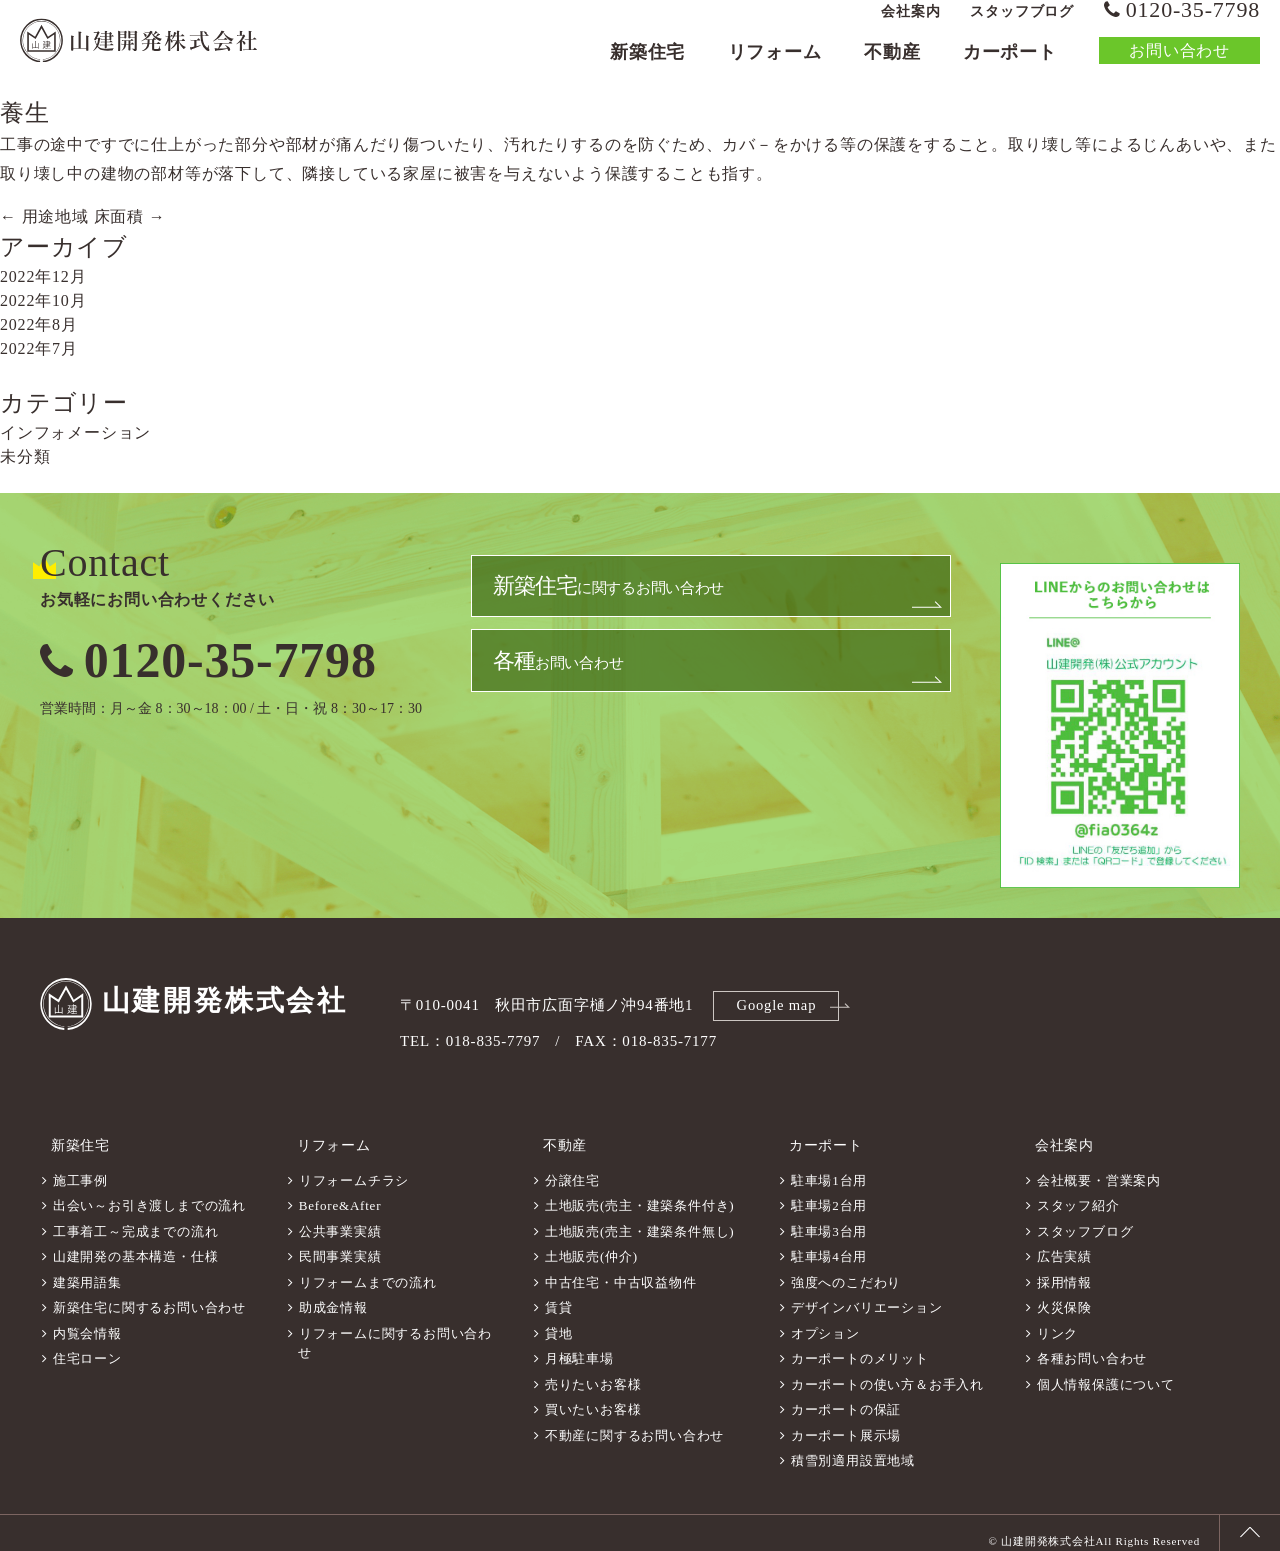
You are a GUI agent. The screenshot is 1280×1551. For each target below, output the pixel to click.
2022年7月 (39, 348)
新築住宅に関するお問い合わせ (149, 1294)
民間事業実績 (340, 1243)
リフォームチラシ (354, 1167)
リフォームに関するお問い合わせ (395, 1330)
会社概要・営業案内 (1099, 1167)
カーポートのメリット (860, 1345)
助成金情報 (333, 1294)
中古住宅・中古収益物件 (621, 1269)
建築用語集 (87, 1269)
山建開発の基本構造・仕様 (136, 1243)
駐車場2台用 (829, 1192)
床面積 (130, 216)
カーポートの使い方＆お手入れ (887, 1371)
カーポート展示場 (846, 1422)
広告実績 (1064, 1243)
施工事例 (80, 1167)
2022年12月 (43, 276)
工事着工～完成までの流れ (136, 1218)
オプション (825, 1320)
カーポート (1010, 66)
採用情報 (1064, 1269)
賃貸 (559, 1294)
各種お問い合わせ (1092, 1345)
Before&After (340, 1192)
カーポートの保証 (846, 1396)
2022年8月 (39, 324)
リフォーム (775, 66)
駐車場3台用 (829, 1218)
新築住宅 (647, 66)
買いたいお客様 (593, 1396)
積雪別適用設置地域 (853, 1447)
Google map (779, 1003)
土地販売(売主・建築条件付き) (640, 1192)
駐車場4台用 (829, 1243)
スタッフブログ (1022, 25)
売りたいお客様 (593, 1371)
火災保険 (1064, 1294)
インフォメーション (75, 432)
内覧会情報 (87, 1320)
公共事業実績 (340, 1218)
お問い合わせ (1179, 64)
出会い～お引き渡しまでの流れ (149, 1192)
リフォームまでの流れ (368, 1269)
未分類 (25, 456)
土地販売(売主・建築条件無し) (640, 1218)
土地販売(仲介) (591, 1243)
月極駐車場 (579, 1345)
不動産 (892, 66)
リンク (1057, 1320)
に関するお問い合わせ (614, 595)
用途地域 (44, 216)
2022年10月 (43, 300)
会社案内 (910, 25)
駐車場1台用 (829, 1167)
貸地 (559, 1320)
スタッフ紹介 (1078, 1192)
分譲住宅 (572, 1167)
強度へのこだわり (846, 1269)
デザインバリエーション (867, 1294)
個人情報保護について (1106, 1371)
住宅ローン (87, 1345)
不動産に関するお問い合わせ (634, 1422)
